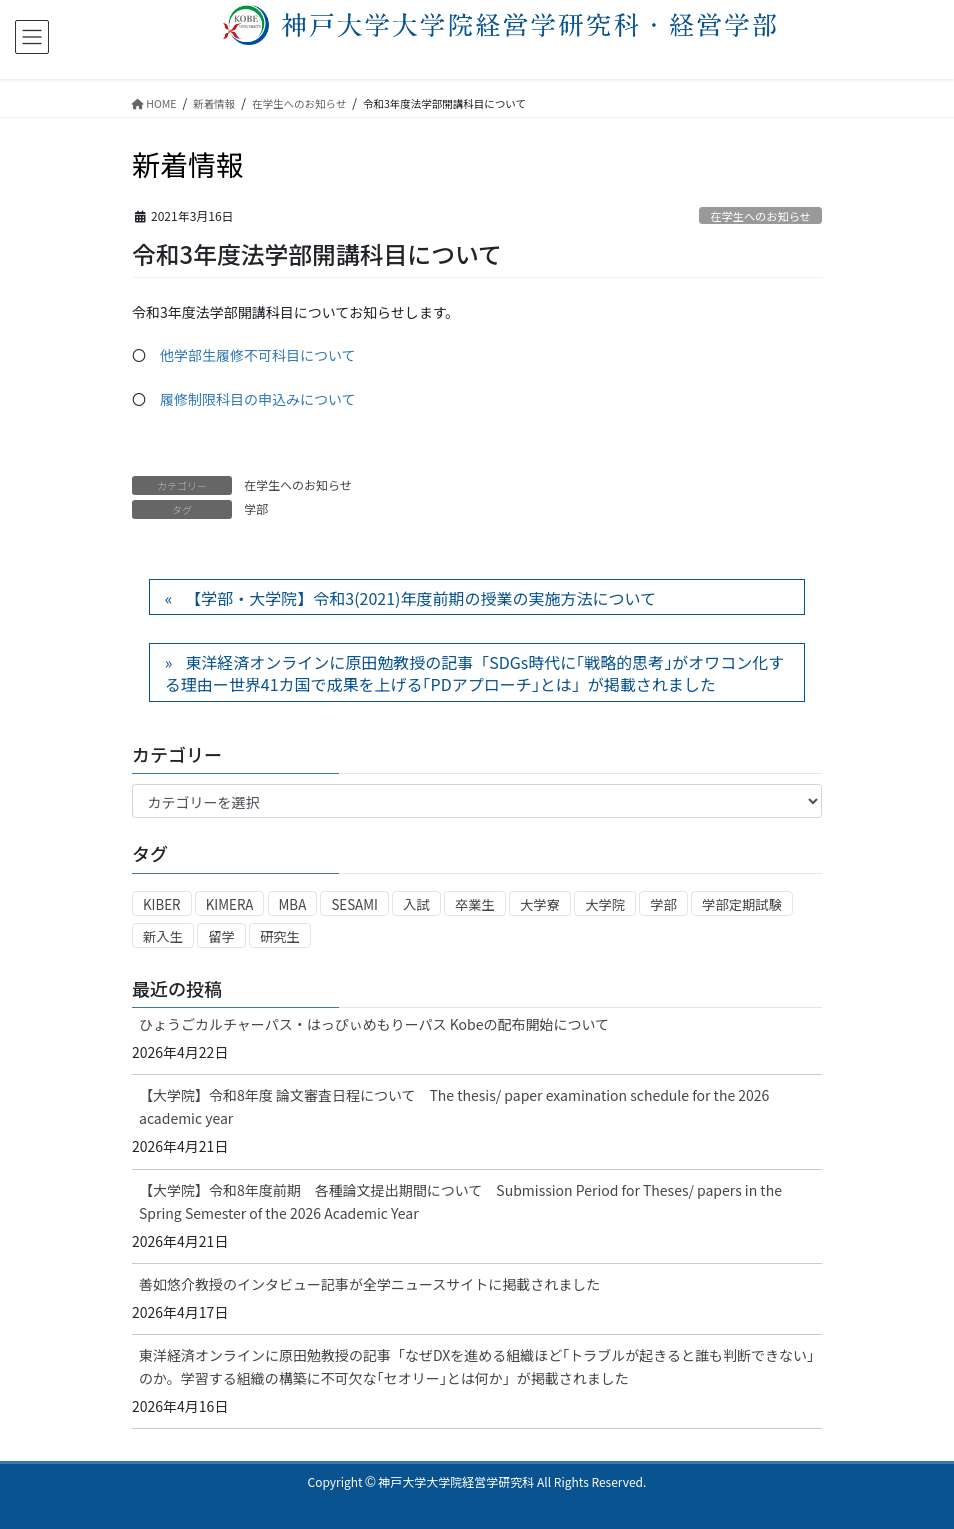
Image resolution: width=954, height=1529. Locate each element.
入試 (416, 904)
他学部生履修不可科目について (258, 355)
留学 (221, 936)
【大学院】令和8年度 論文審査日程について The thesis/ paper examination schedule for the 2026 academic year (454, 1106)
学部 (256, 508)
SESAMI (354, 904)
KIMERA (230, 904)
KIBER (162, 904)
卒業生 (475, 904)
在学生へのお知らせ (760, 216)
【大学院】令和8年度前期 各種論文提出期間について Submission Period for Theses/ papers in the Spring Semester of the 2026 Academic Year (460, 1201)
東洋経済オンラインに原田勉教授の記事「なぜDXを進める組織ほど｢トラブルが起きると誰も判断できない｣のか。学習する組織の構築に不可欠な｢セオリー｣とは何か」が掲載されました (476, 1366)
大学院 (605, 904)
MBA (293, 904)
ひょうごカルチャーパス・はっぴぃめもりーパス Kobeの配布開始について (374, 1024)
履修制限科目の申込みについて (258, 399)
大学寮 (540, 904)
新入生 (163, 936)
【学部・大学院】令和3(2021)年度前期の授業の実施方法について (420, 598)
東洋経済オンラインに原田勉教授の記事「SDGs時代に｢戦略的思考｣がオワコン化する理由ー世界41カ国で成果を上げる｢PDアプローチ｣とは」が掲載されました (475, 673)
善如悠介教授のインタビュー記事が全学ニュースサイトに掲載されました (369, 1284)
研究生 (280, 936)
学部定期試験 (742, 904)
